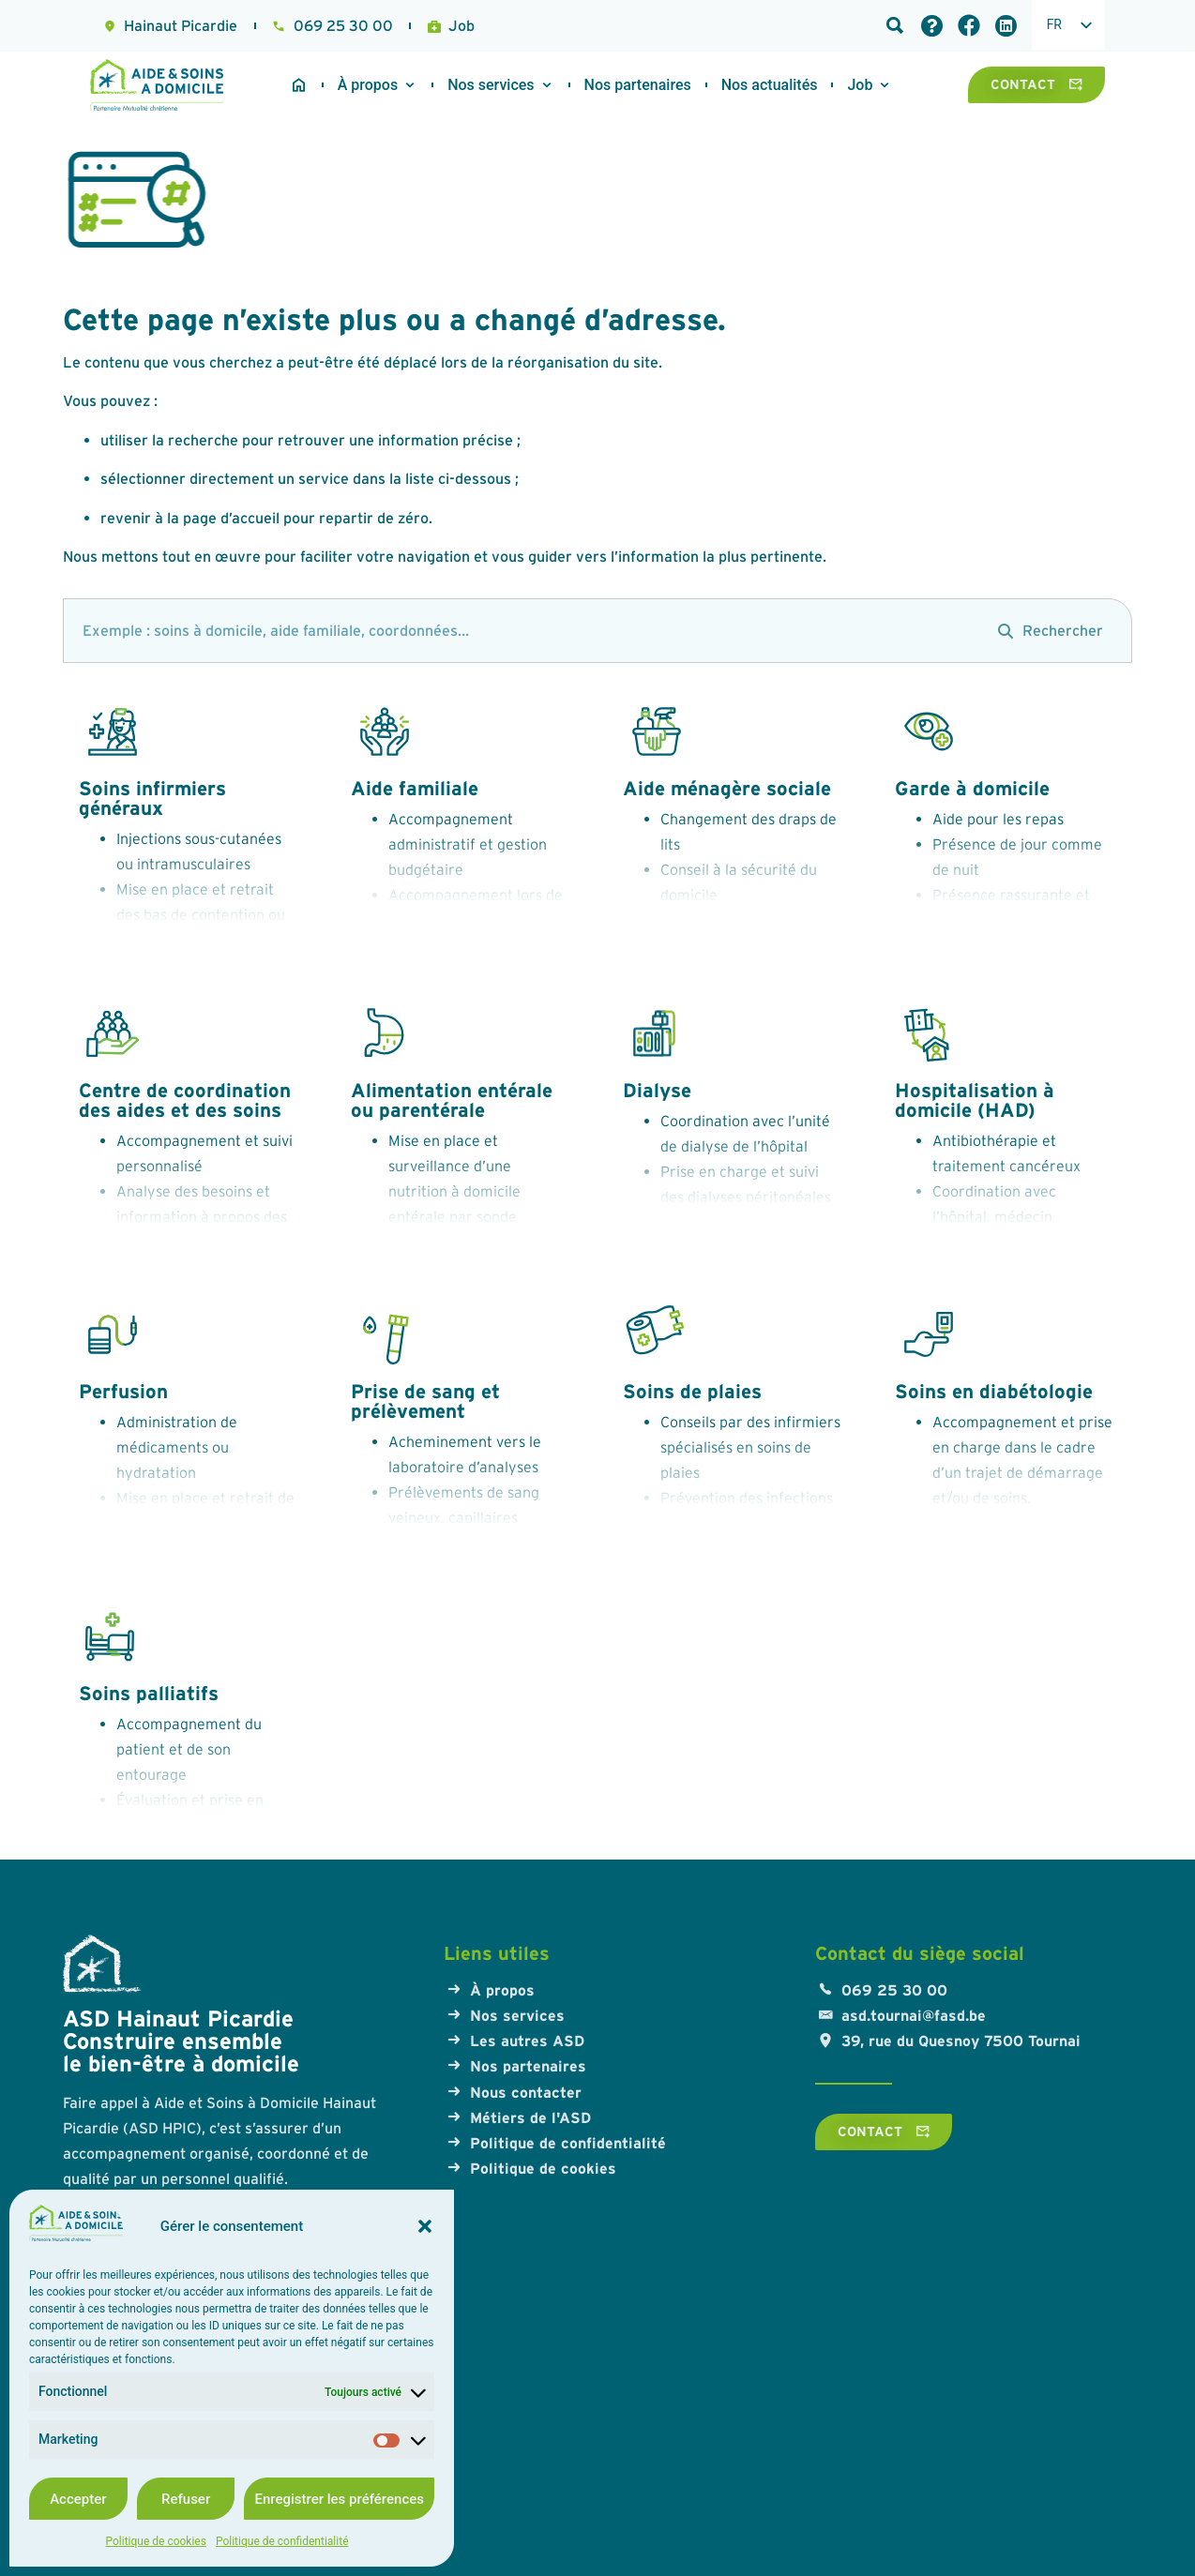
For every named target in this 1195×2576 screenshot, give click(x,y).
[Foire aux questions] (932, 26)
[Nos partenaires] (637, 85)
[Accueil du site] (299, 85)
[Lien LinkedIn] (1006, 26)
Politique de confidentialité (282, 2541)
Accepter (78, 2499)
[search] (521, 631)
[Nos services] (490, 85)
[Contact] (1036, 84)
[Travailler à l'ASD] (769, 85)
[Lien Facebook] (969, 25)
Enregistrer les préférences (339, 2499)
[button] (425, 2226)
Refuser (185, 2499)
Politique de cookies (156, 2541)
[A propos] (368, 85)
